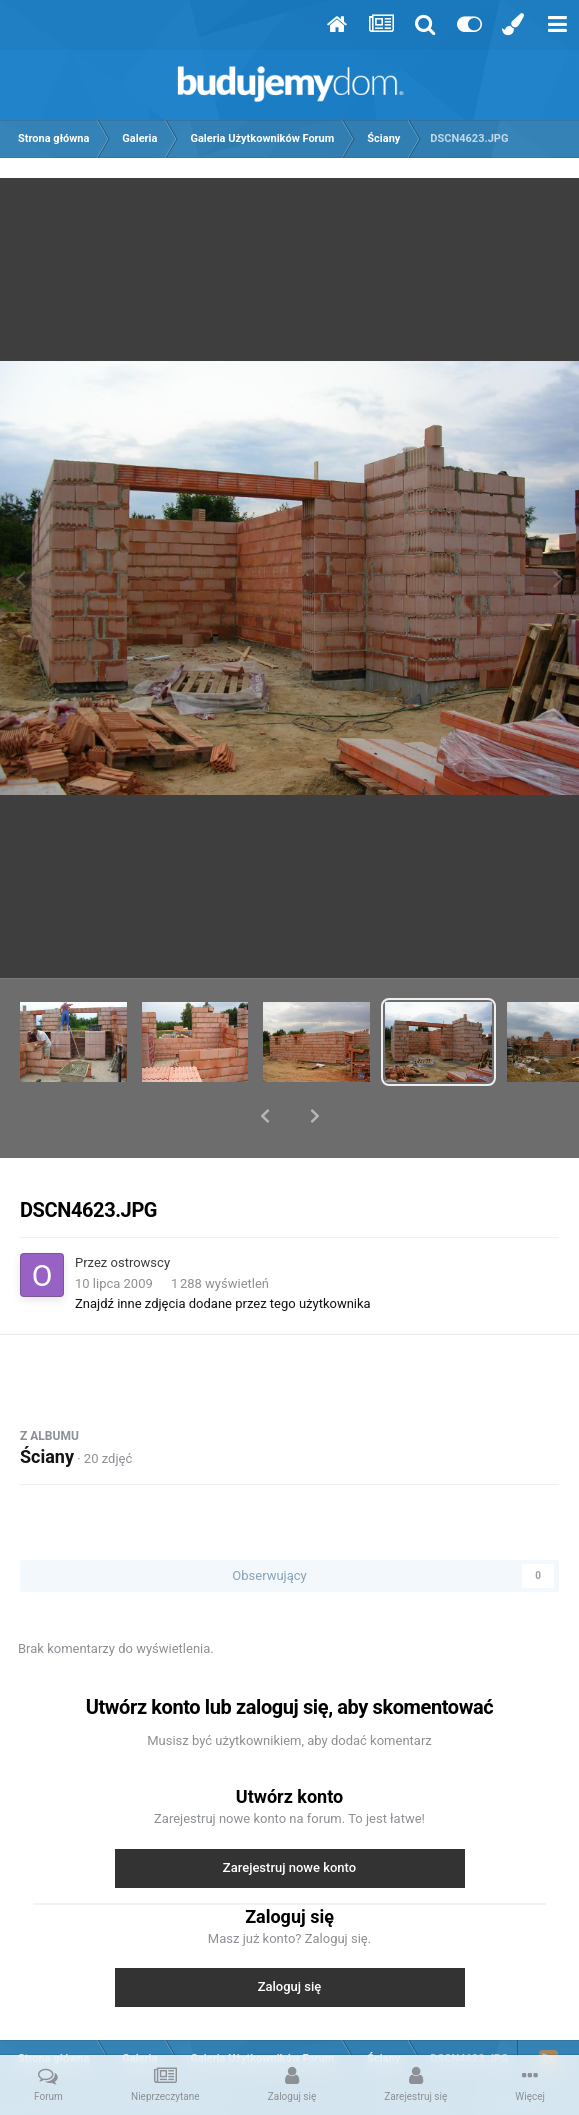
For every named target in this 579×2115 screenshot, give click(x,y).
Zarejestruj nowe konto (289, 1815)
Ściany (47, 1404)
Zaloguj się (290, 1934)
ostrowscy (141, 1210)
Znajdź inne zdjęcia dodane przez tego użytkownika (223, 1251)
